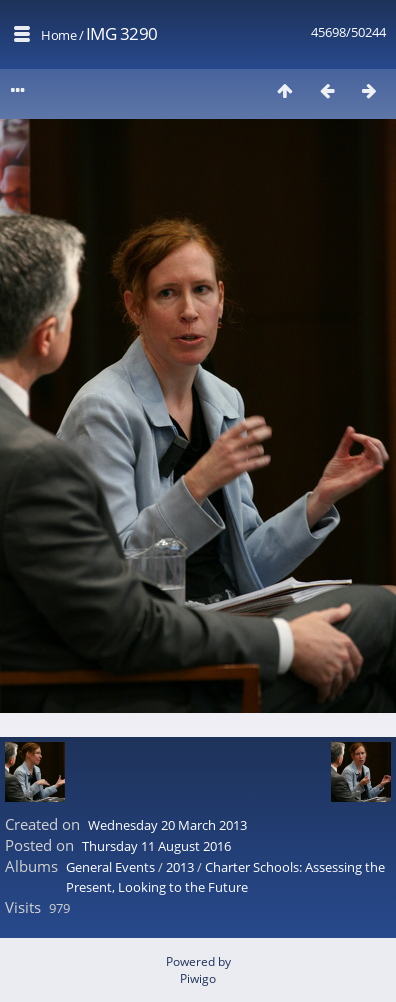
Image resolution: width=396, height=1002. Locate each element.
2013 (180, 867)
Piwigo (198, 978)
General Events (110, 867)
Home (58, 35)
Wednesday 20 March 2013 (167, 825)
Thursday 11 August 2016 (156, 846)
